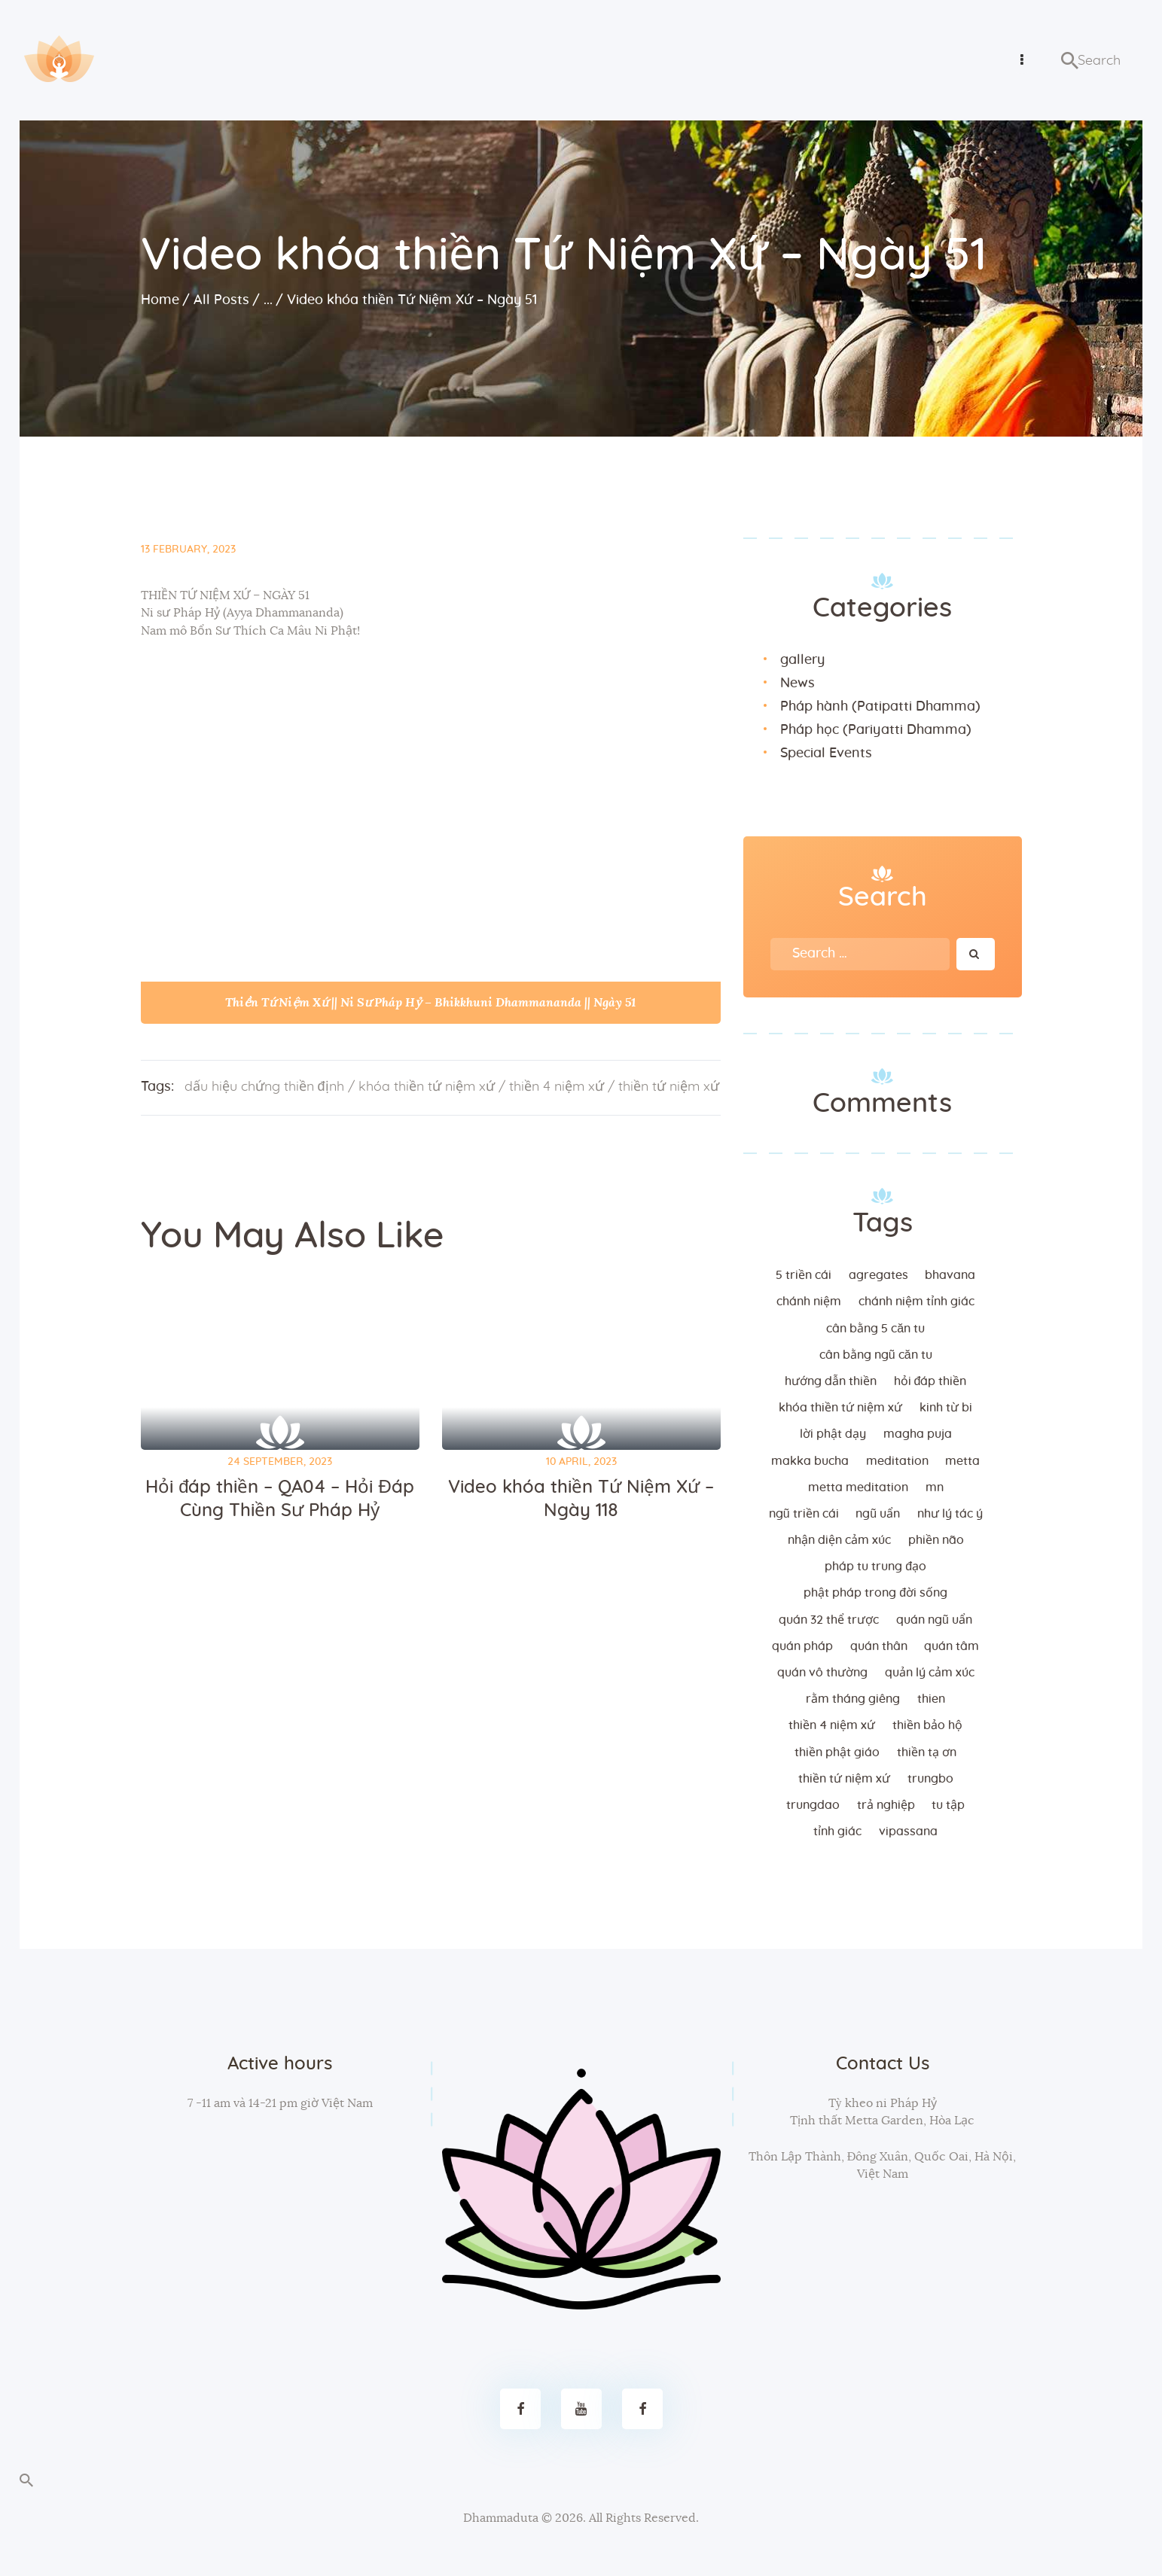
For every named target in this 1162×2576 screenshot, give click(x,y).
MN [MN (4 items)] (935, 1487)
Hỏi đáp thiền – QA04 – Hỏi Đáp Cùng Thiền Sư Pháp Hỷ (279, 1498)
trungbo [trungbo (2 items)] (930, 1778)
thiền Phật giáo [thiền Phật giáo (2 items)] (837, 1752)
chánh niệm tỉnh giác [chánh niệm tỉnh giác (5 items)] (916, 1301)
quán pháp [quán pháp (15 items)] (802, 1646)
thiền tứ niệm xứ (668, 1086)
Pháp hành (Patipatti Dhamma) (880, 706)
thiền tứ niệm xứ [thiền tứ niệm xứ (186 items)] (844, 1778)
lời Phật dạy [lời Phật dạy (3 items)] (833, 1433)
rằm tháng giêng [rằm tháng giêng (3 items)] (853, 1698)
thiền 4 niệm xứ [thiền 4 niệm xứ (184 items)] (831, 1725)
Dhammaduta (500, 2517)
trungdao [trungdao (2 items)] (813, 1804)
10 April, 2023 (581, 1461)
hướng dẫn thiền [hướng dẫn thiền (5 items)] (831, 1381)
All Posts (221, 299)
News (797, 683)
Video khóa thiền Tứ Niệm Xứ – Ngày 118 (581, 1498)
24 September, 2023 (279, 1461)
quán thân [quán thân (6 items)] (878, 1646)
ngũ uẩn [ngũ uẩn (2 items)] (877, 1513)
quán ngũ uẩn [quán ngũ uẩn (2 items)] (934, 1619)
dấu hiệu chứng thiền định (264, 1086)
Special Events (826, 753)
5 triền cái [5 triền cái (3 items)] (803, 1274)
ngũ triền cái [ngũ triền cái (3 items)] (804, 1513)
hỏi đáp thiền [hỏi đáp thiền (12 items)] (930, 1381)
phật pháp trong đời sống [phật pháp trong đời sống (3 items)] (875, 1592)
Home (160, 299)
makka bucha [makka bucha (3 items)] (810, 1460)
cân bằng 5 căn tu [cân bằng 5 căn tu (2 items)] (875, 1328)
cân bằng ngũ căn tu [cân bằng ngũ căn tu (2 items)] (875, 1354)
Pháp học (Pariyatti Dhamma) (875, 729)
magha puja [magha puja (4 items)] (917, 1433)
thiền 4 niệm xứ (556, 1086)
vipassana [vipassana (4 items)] (908, 1831)
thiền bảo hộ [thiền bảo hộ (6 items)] (927, 1725)
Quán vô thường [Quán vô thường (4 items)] (822, 1672)
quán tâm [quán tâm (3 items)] (951, 1646)
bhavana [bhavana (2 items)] (950, 1274)
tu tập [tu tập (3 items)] (948, 1804)
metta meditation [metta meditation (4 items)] (858, 1487)
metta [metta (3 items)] (962, 1460)
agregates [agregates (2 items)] (878, 1274)
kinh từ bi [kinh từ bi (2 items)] (946, 1407)
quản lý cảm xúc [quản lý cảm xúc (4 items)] (929, 1672)
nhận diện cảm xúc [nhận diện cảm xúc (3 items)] (839, 1539)
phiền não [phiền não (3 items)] (936, 1539)
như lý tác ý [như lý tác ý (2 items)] (950, 1513)
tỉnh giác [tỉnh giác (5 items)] (837, 1831)
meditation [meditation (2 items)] (897, 1460)
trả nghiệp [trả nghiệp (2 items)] (886, 1804)
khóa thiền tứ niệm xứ (426, 1086)
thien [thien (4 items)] (931, 1698)
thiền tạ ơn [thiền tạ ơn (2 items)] (926, 1752)
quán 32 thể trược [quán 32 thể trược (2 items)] (829, 1619)
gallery (802, 659)
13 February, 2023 (188, 549)
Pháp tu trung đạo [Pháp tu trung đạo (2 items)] (875, 1566)
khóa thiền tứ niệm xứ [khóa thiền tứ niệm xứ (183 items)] (840, 1407)
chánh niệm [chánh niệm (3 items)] (808, 1301)
